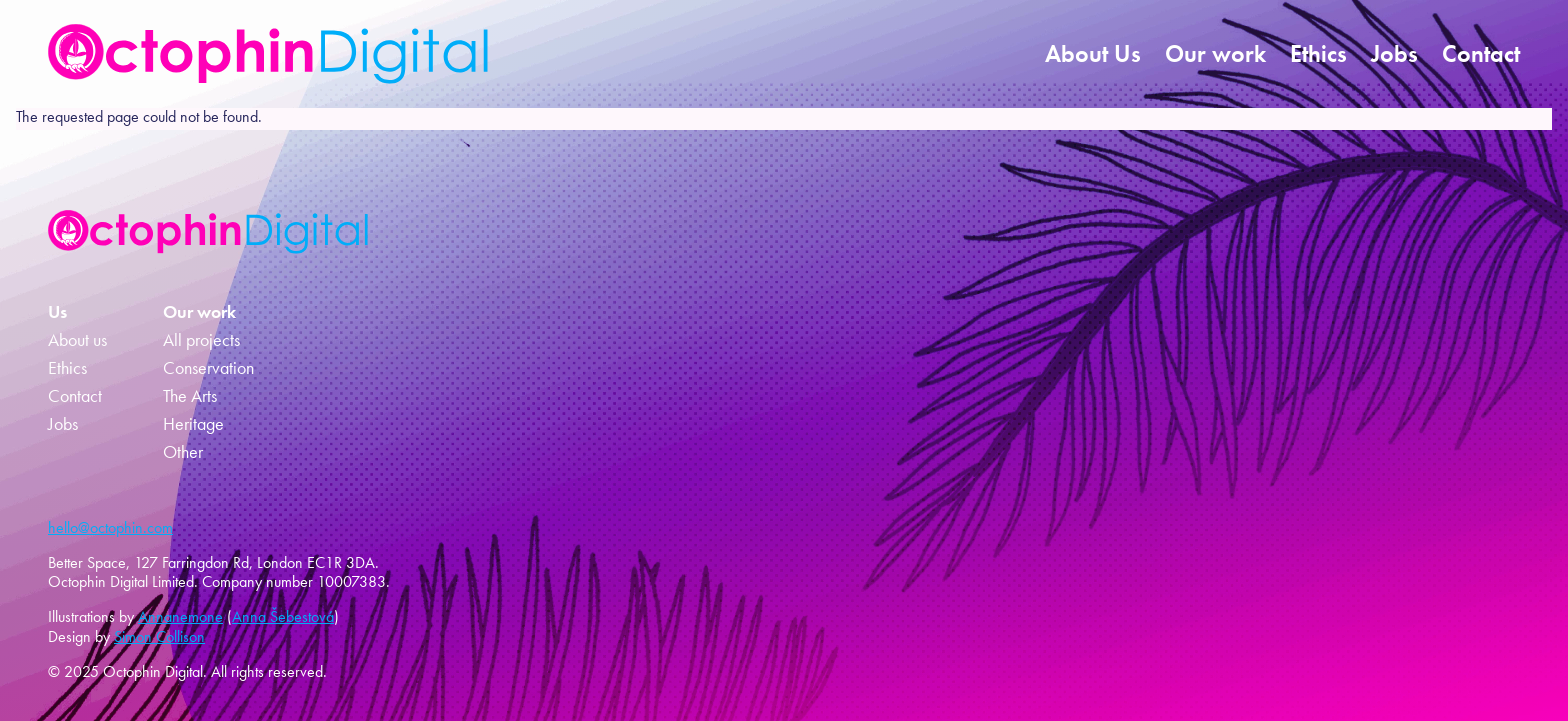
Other (183, 452)
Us (57, 312)
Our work (1215, 53)
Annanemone (180, 616)
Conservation (208, 368)
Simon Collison (159, 636)
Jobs (1394, 53)
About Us (1093, 53)
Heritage (193, 424)
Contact (1481, 53)
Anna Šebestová (283, 616)
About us (77, 340)
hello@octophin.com (110, 527)
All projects (201, 340)
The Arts (190, 396)
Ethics (1318, 53)
